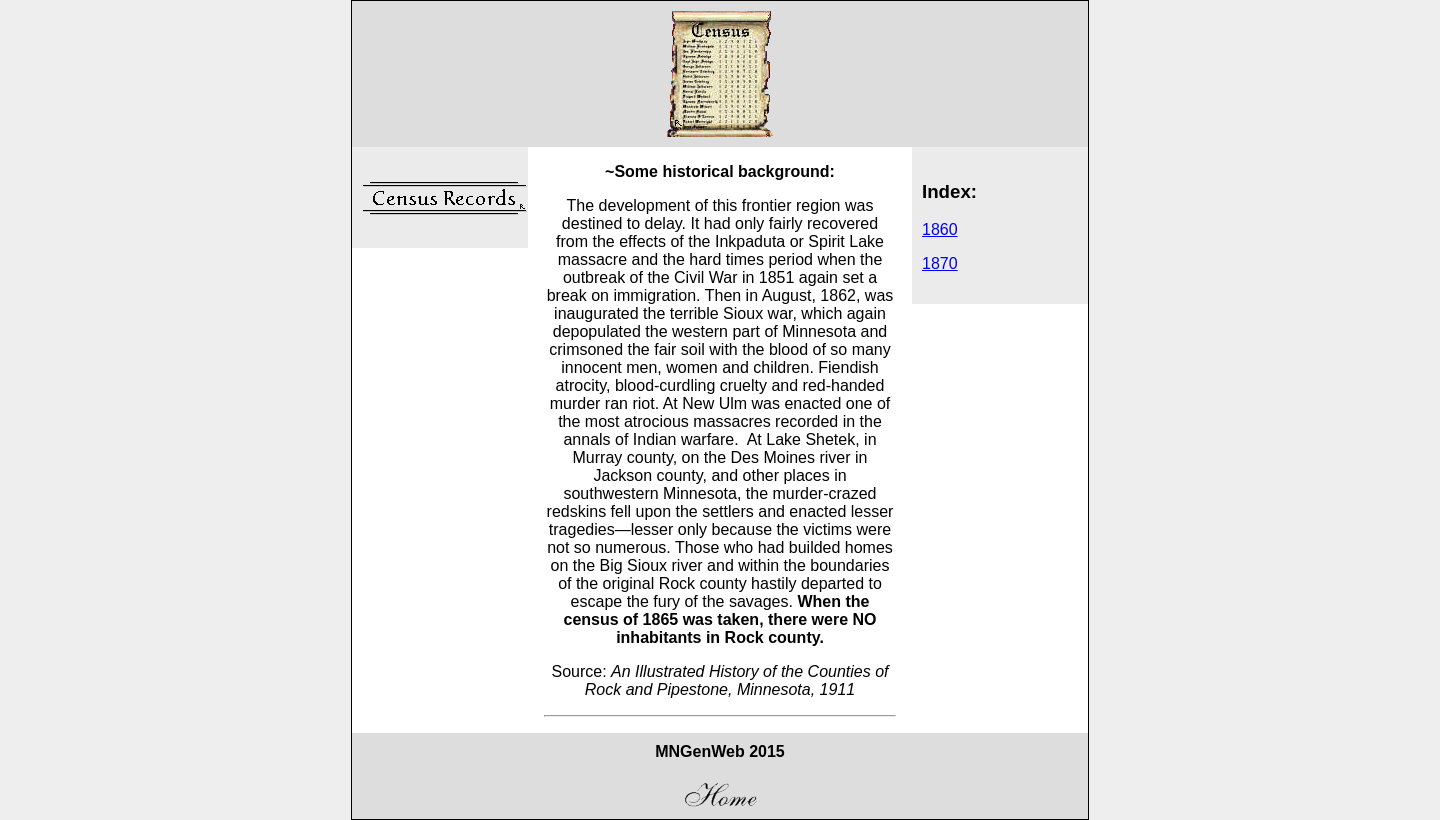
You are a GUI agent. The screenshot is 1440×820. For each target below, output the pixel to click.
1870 (940, 263)
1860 (940, 229)
